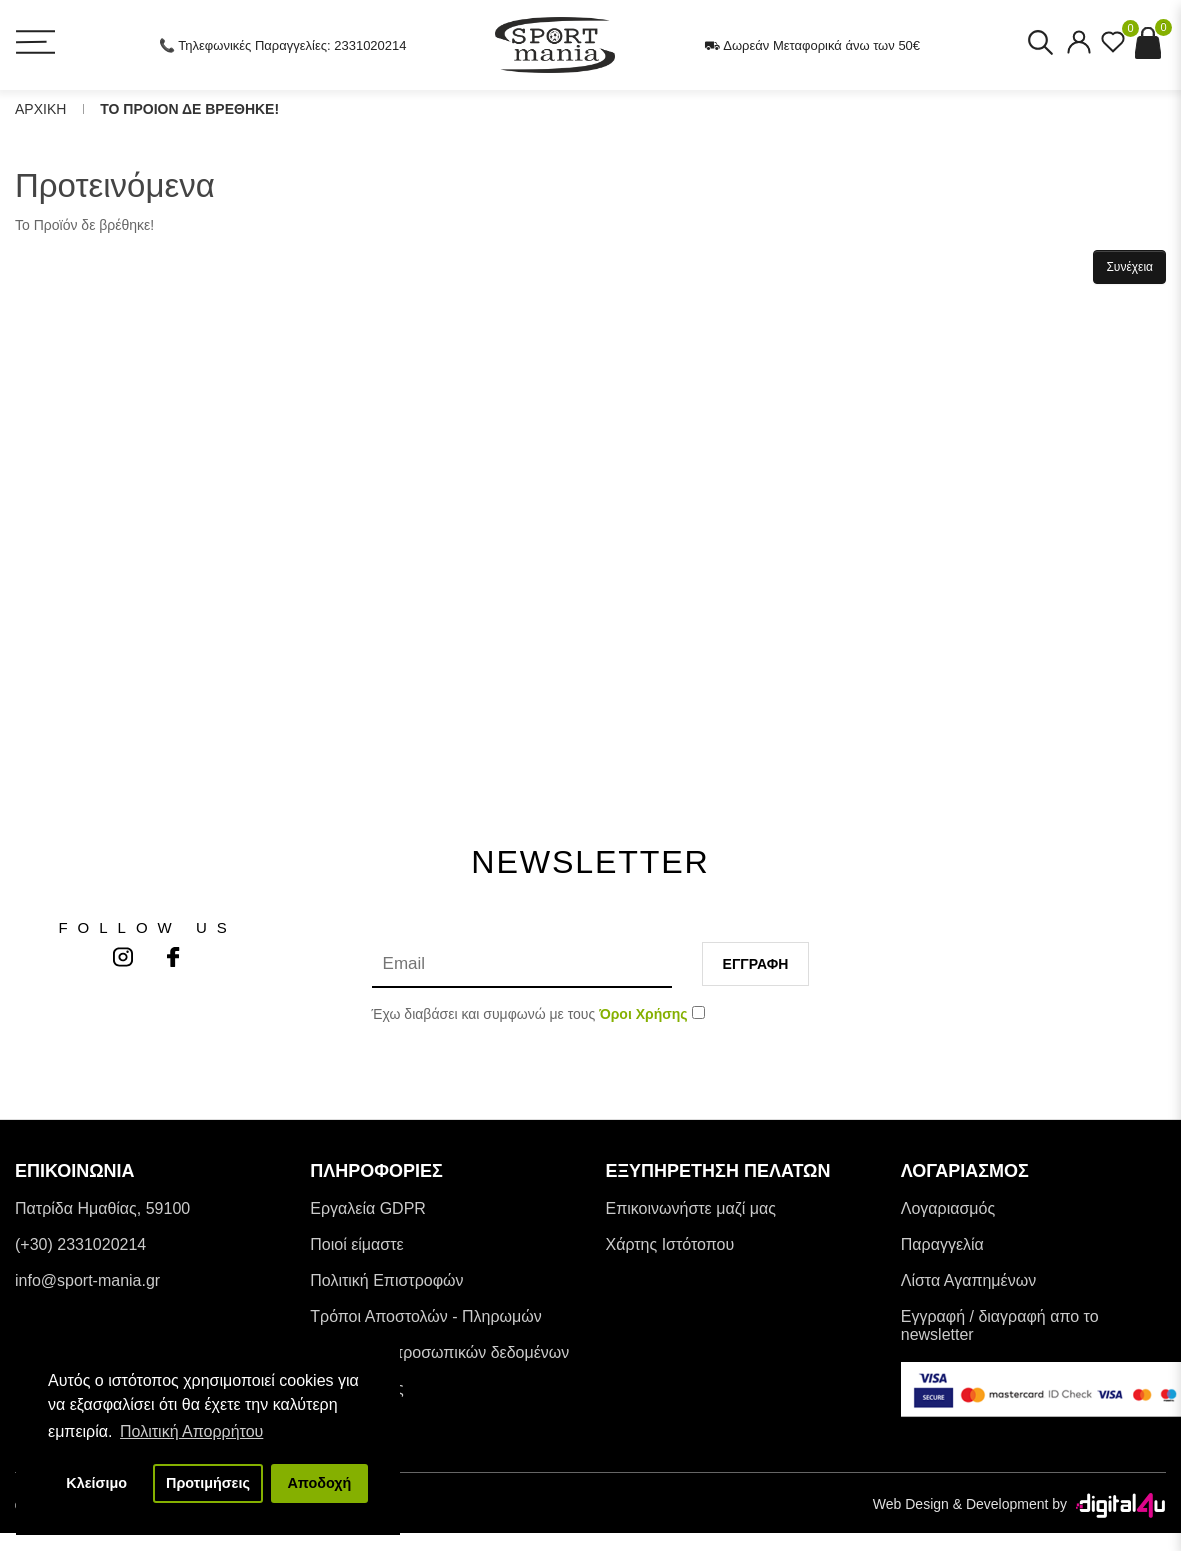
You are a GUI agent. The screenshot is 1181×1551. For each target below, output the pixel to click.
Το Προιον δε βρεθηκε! (189, 109)
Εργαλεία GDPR (368, 1208)
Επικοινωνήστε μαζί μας (691, 1208)
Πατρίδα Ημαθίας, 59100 (102, 1208)
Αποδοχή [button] (319, 1483)
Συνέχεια (1129, 267)
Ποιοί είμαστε (356, 1244)
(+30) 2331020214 (80, 1244)
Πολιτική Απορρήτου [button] (191, 1431)
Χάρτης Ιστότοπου (670, 1244)
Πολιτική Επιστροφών (386, 1280)
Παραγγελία (942, 1244)
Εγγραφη (756, 964)
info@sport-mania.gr (87, 1280)
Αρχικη (40, 109)
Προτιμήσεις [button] (208, 1483)
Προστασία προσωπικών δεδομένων (439, 1352)
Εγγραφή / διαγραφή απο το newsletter (1000, 1325)
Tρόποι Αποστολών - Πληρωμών (426, 1316)
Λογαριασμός (948, 1208)
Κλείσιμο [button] (96, 1483)
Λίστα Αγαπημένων (968, 1280)
